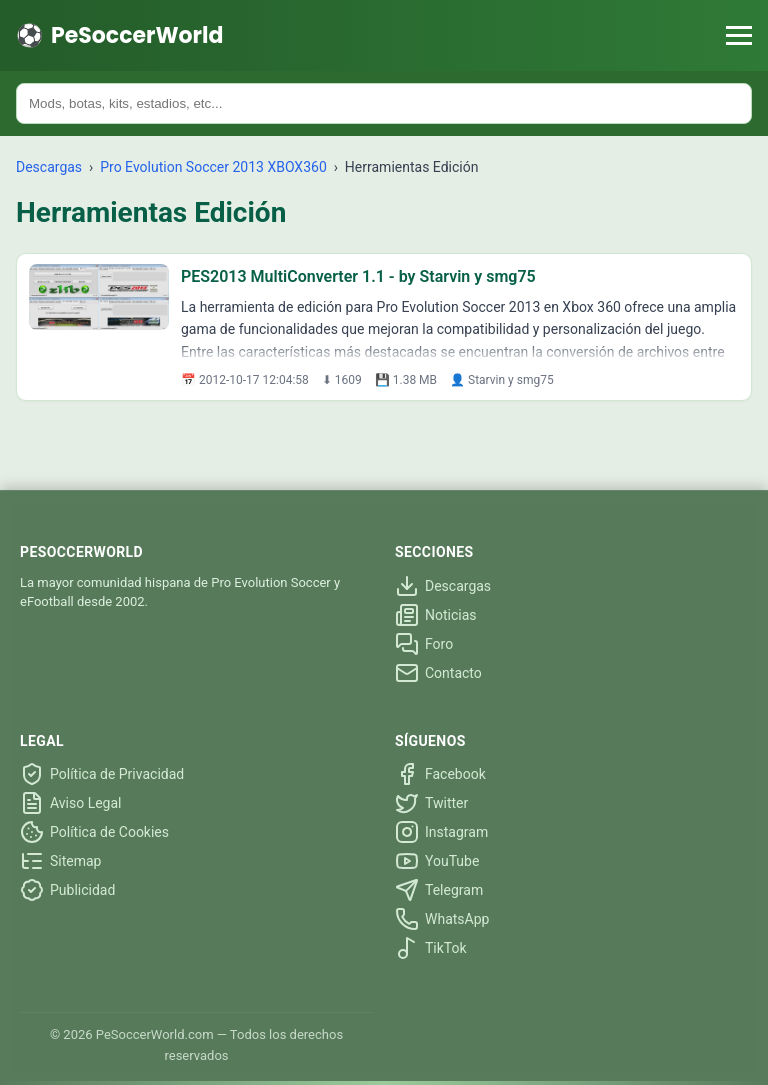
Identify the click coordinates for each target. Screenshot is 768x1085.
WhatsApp (442, 919)
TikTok (431, 948)
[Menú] (739, 35)
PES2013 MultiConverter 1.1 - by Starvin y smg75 (358, 276)
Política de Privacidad (102, 774)
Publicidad (67, 890)
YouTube (437, 861)
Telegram (439, 890)
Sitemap (60, 861)
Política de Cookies (94, 832)
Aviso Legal (71, 803)
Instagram (441, 832)
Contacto (438, 673)
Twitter (431, 803)
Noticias (436, 615)
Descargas (49, 167)
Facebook (440, 774)
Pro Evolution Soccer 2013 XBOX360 (215, 167)
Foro (424, 644)
